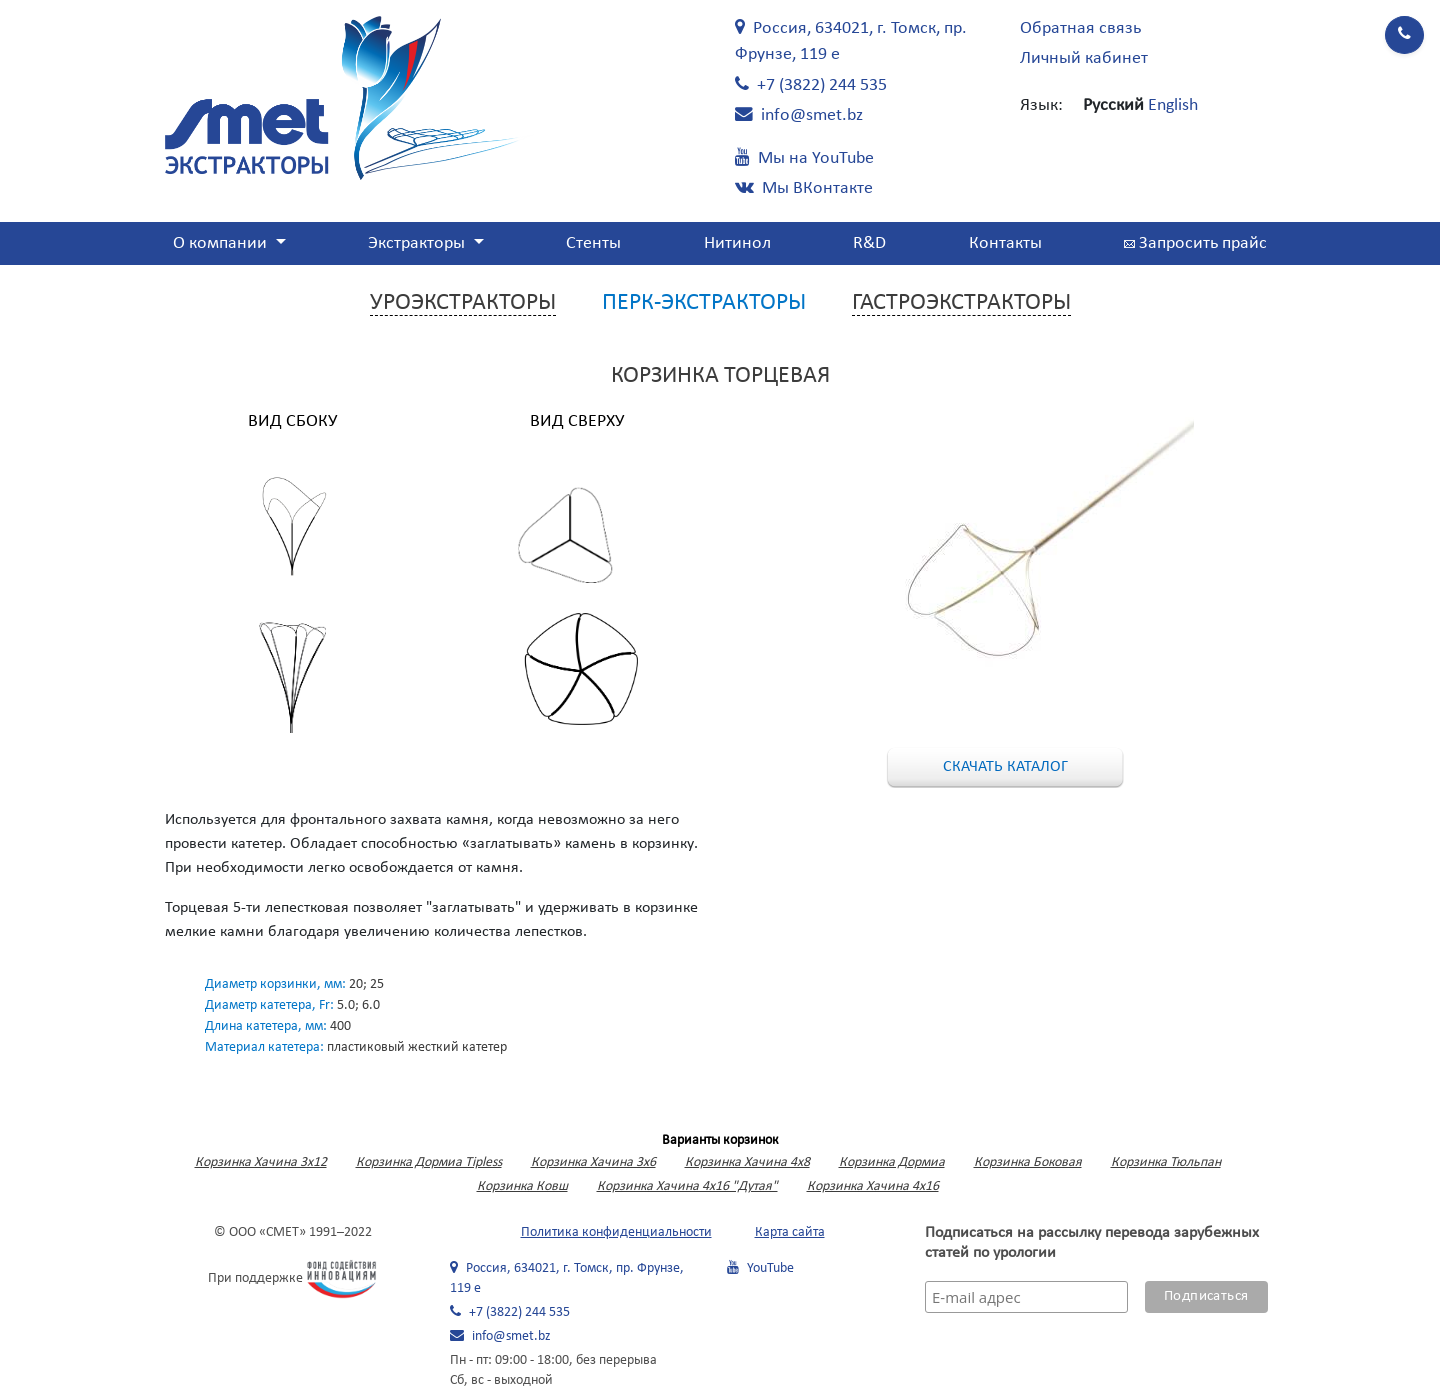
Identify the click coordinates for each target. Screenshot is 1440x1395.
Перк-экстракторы (704, 303)
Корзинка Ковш (522, 1186)
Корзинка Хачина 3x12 (261, 1162)
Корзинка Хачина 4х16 (873, 1186)
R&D (869, 243)
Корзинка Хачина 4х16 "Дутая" (687, 1186)
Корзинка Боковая (1028, 1162)
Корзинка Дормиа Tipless (429, 1162)
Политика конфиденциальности (616, 1232)
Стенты (593, 243)
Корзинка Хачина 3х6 (593, 1162)
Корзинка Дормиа (892, 1162)
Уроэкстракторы (463, 303)
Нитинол (737, 243)
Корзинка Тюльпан (1166, 1162)
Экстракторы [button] (418, 243)
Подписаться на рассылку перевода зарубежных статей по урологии (1092, 1243)
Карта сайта (790, 1232)
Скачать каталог (1005, 767)
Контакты (1005, 243)
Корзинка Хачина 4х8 (747, 1162)
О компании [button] (222, 243)
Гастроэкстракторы (961, 303)
